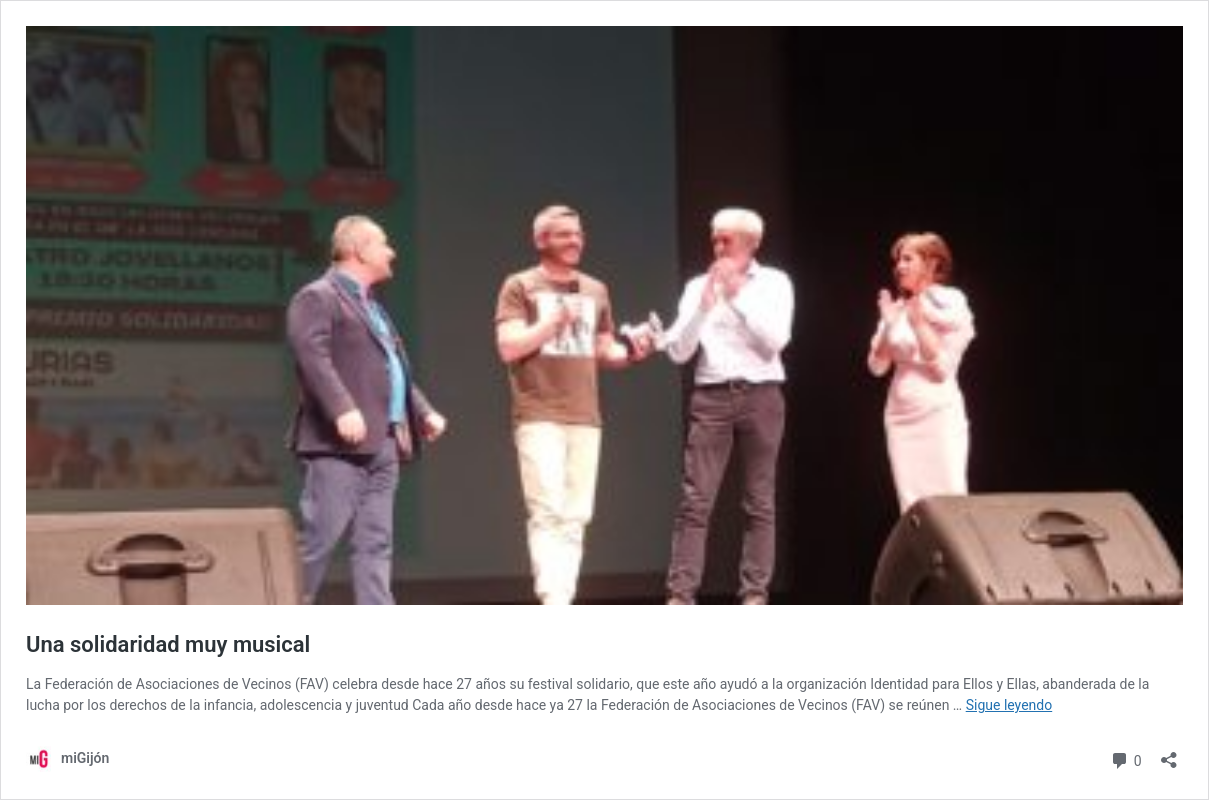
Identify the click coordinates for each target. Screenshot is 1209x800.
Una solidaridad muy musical (168, 644)
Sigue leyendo (1009, 705)
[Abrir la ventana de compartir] (1169, 753)
